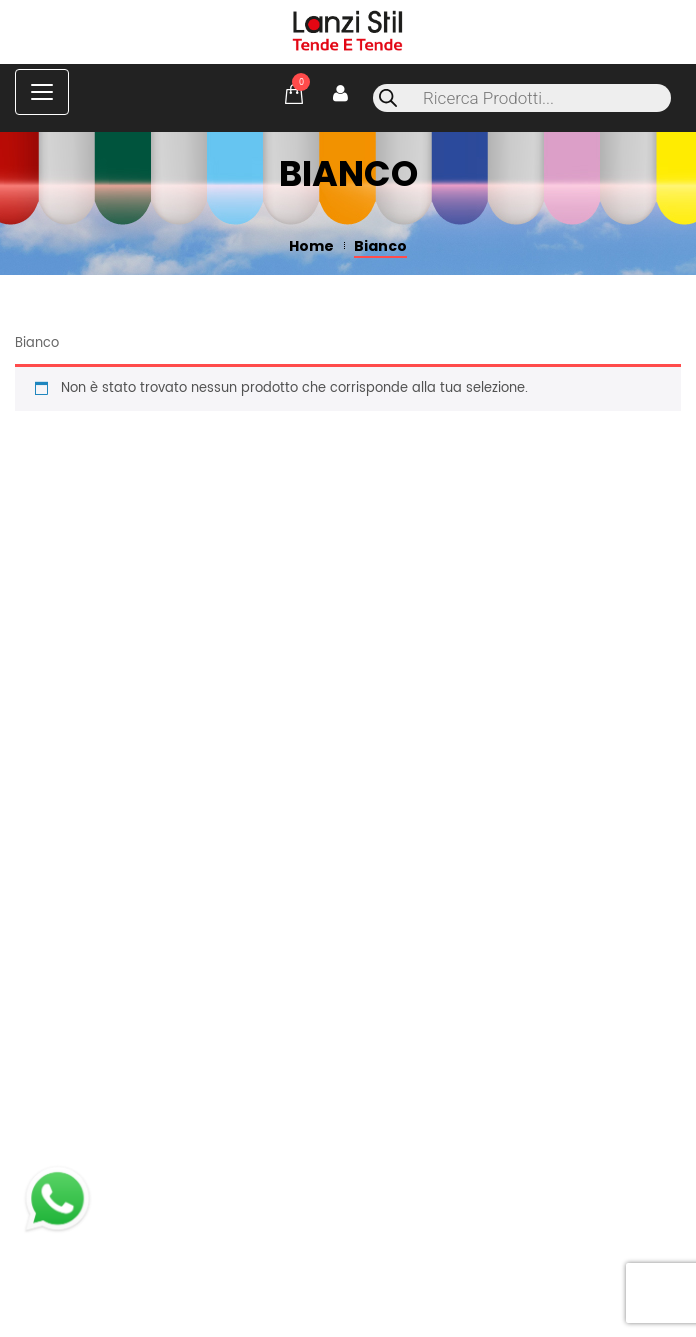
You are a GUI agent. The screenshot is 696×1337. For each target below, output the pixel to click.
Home (311, 246)
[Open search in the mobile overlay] (522, 98)
